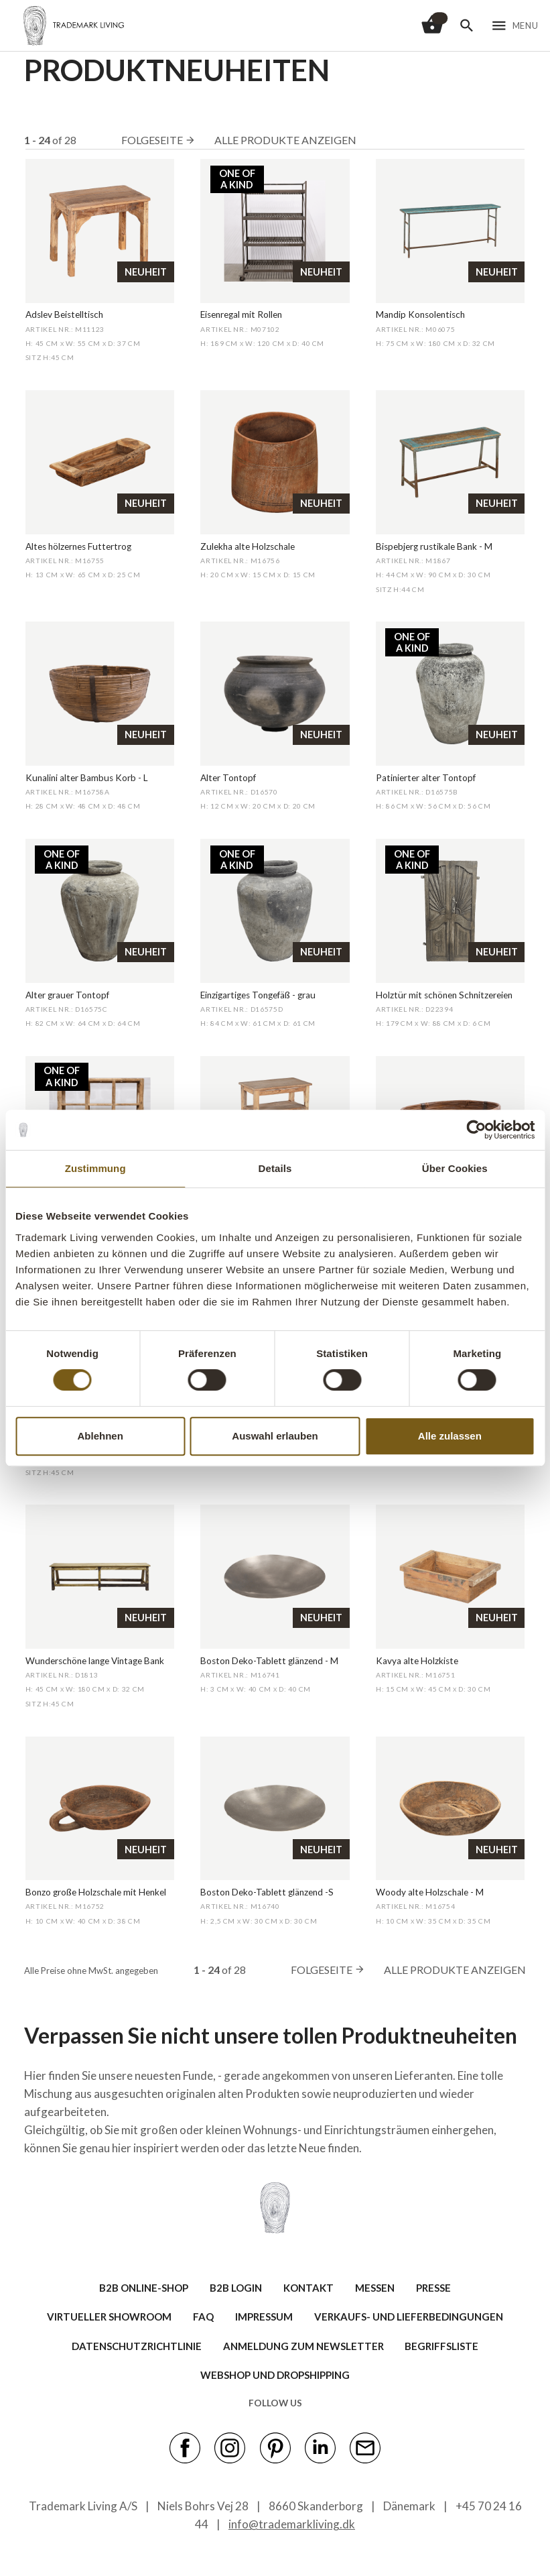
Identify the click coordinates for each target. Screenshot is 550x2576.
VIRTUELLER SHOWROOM (109, 2316)
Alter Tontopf (228, 777)
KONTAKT (308, 2288)
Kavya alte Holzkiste (417, 1660)
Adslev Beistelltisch (64, 314)
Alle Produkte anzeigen (285, 139)
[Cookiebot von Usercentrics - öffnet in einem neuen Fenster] (476, 1130)
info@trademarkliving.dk (291, 2524)
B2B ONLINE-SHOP (143, 2288)
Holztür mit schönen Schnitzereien (444, 995)
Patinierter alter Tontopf (426, 777)
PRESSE (433, 2288)
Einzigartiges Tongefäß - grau (258, 995)
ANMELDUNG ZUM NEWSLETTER (303, 2346)
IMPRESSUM (264, 2316)
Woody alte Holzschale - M (430, 1892)
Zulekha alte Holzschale (247, 546)
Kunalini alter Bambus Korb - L (86, 777)
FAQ (203, 2316)
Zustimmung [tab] (95, 1168)
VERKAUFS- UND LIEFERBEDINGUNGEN (408, 2316)
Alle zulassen (450, 1436)
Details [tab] (275, 1168)
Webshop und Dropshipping (275, 2375)
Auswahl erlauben (275, 1436)
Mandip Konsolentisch (420, 314)
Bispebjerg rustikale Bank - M (434, 546)
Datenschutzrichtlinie (137, 2346)
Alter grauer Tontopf (67, 995)
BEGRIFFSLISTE (441, 2346)
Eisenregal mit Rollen (241, 314)
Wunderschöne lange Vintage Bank (94, 1660)
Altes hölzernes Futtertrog (78, 546)
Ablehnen (100, 1436)
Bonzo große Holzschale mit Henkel (95, 1892)
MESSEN (375, 2288)
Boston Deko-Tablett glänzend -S (267, 1892)
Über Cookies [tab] (455, 1168)
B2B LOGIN (236, 2288)
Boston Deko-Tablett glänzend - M (269, 1660)
